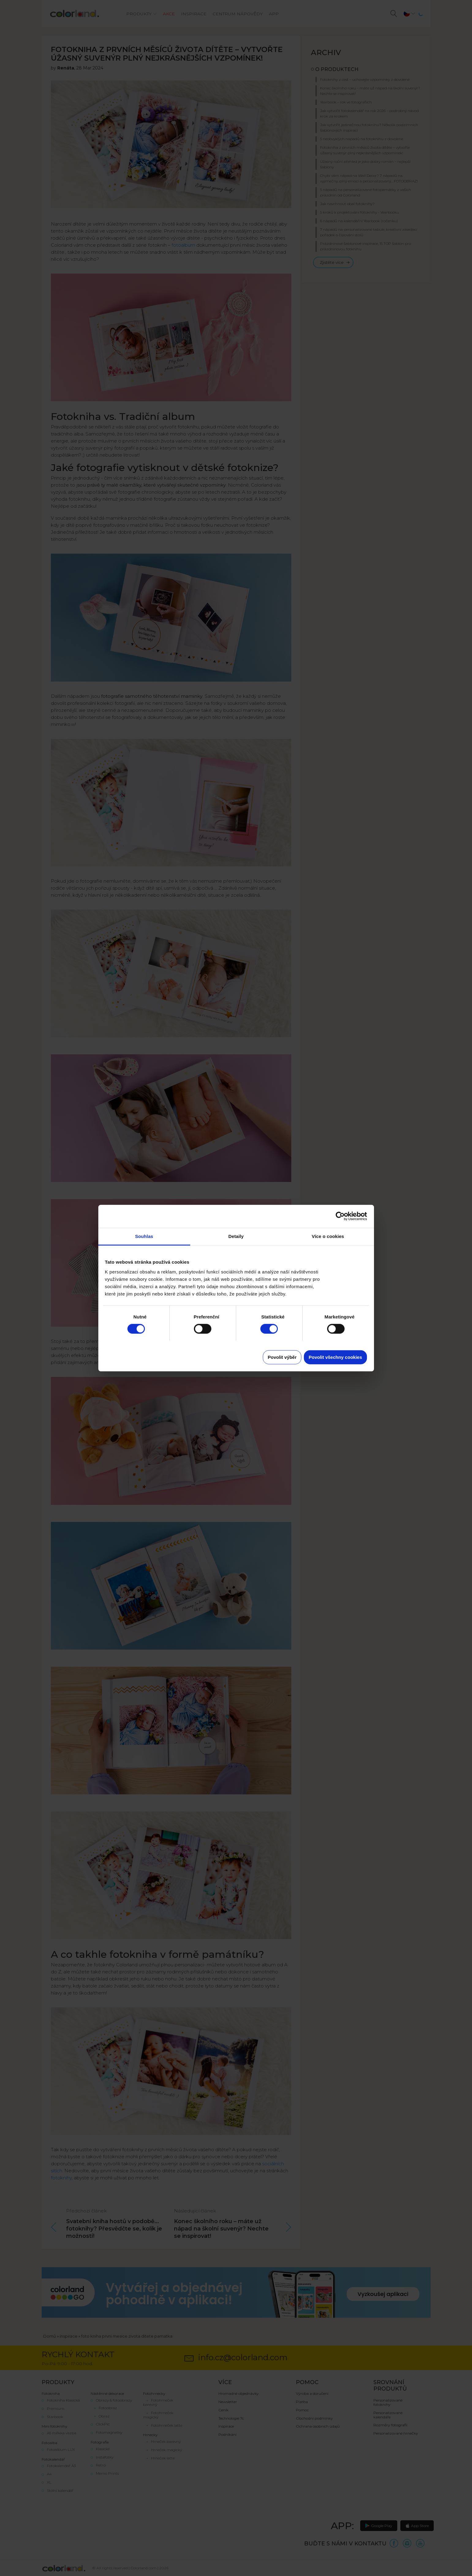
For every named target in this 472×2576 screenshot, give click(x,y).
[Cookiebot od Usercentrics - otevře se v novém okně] (340, 1216)
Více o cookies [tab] (328, 1236)
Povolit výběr (282, 1356)
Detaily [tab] (236, 1236)
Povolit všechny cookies (335, 1356)
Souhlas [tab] (144, 1236)
